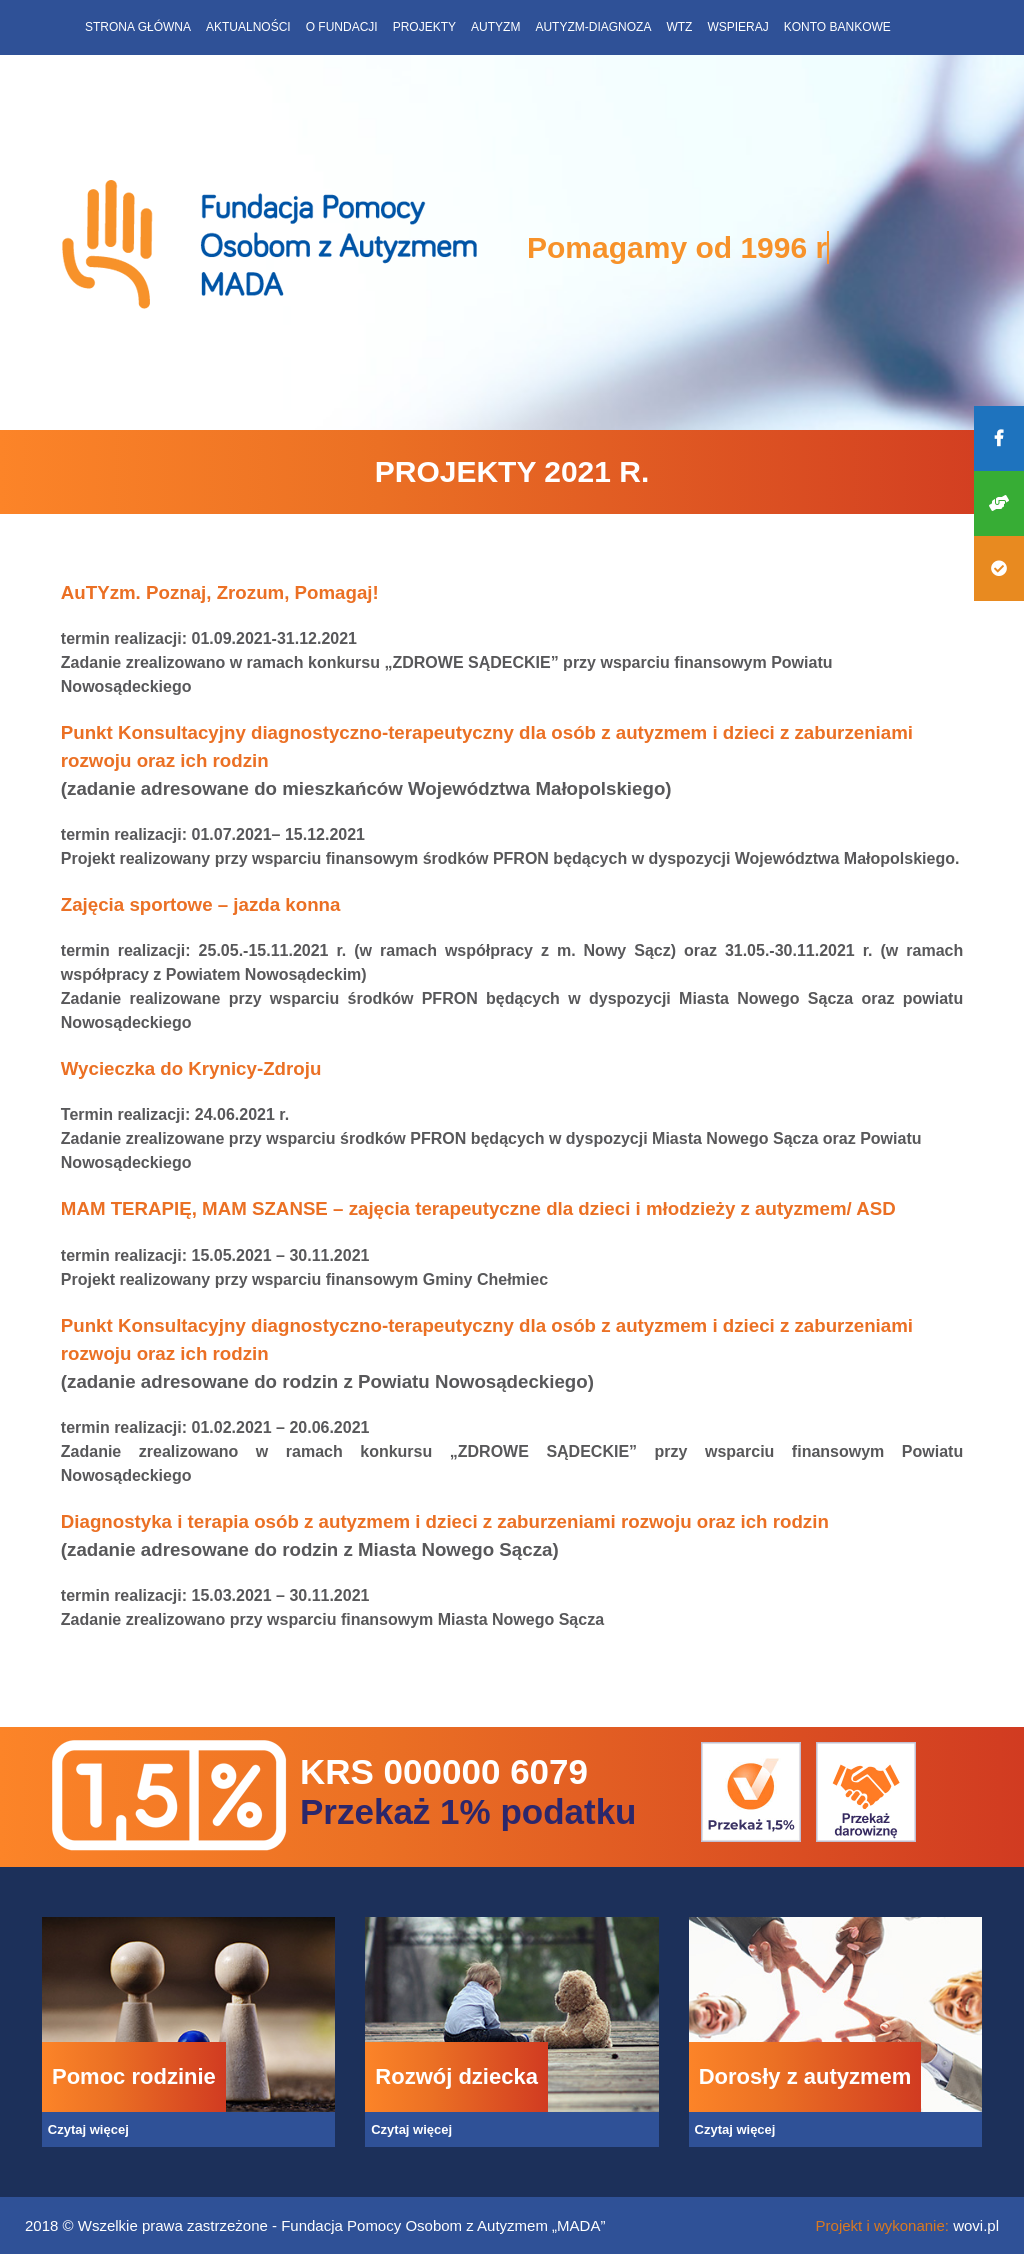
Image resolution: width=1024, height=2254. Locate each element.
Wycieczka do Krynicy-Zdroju (194, 1068)
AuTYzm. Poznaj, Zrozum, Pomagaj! (220, 592)
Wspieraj (737, 27)
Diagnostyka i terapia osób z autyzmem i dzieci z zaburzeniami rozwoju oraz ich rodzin (445, 1521)
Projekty (424, 27)
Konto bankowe (837, 27)
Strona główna (138, 27)
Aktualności (248, 27)
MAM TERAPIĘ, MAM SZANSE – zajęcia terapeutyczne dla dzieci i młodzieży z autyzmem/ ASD (478, 1208)
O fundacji (342, 27)
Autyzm (495, 27)
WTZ (679, 27)
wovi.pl (976, 2225)
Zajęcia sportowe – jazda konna (201, 904)
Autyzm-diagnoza (593, 27)
